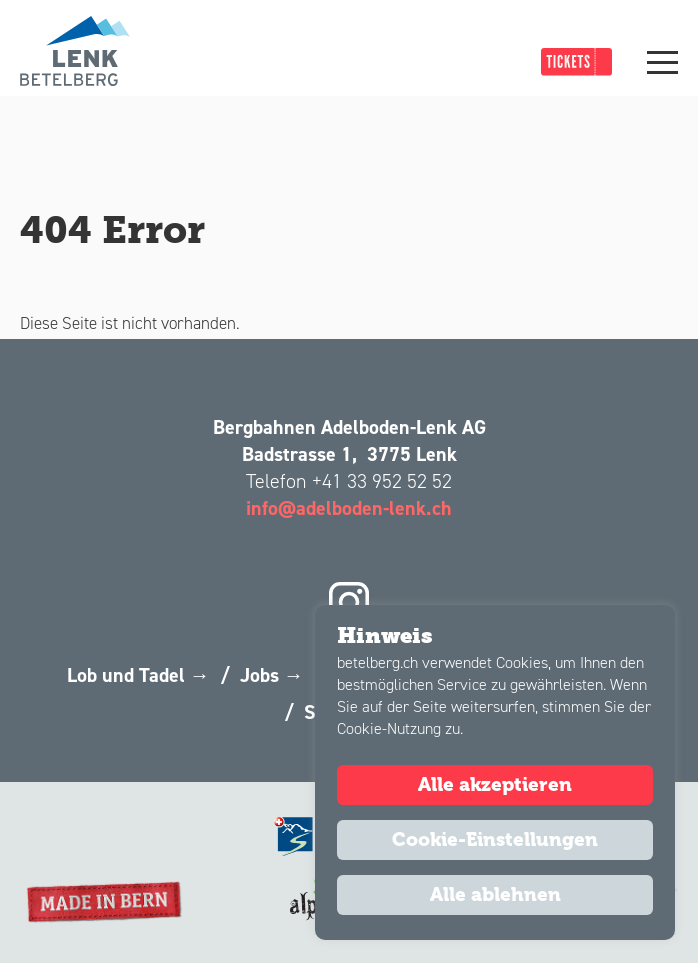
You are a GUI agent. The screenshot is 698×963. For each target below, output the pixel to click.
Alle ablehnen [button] (495, 895)
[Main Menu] (662, 62)
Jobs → (272, 675)
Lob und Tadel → (138, 675)
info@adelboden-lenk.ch (349, 508)
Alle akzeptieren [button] (495, 785)
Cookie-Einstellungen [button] (495, 840)
